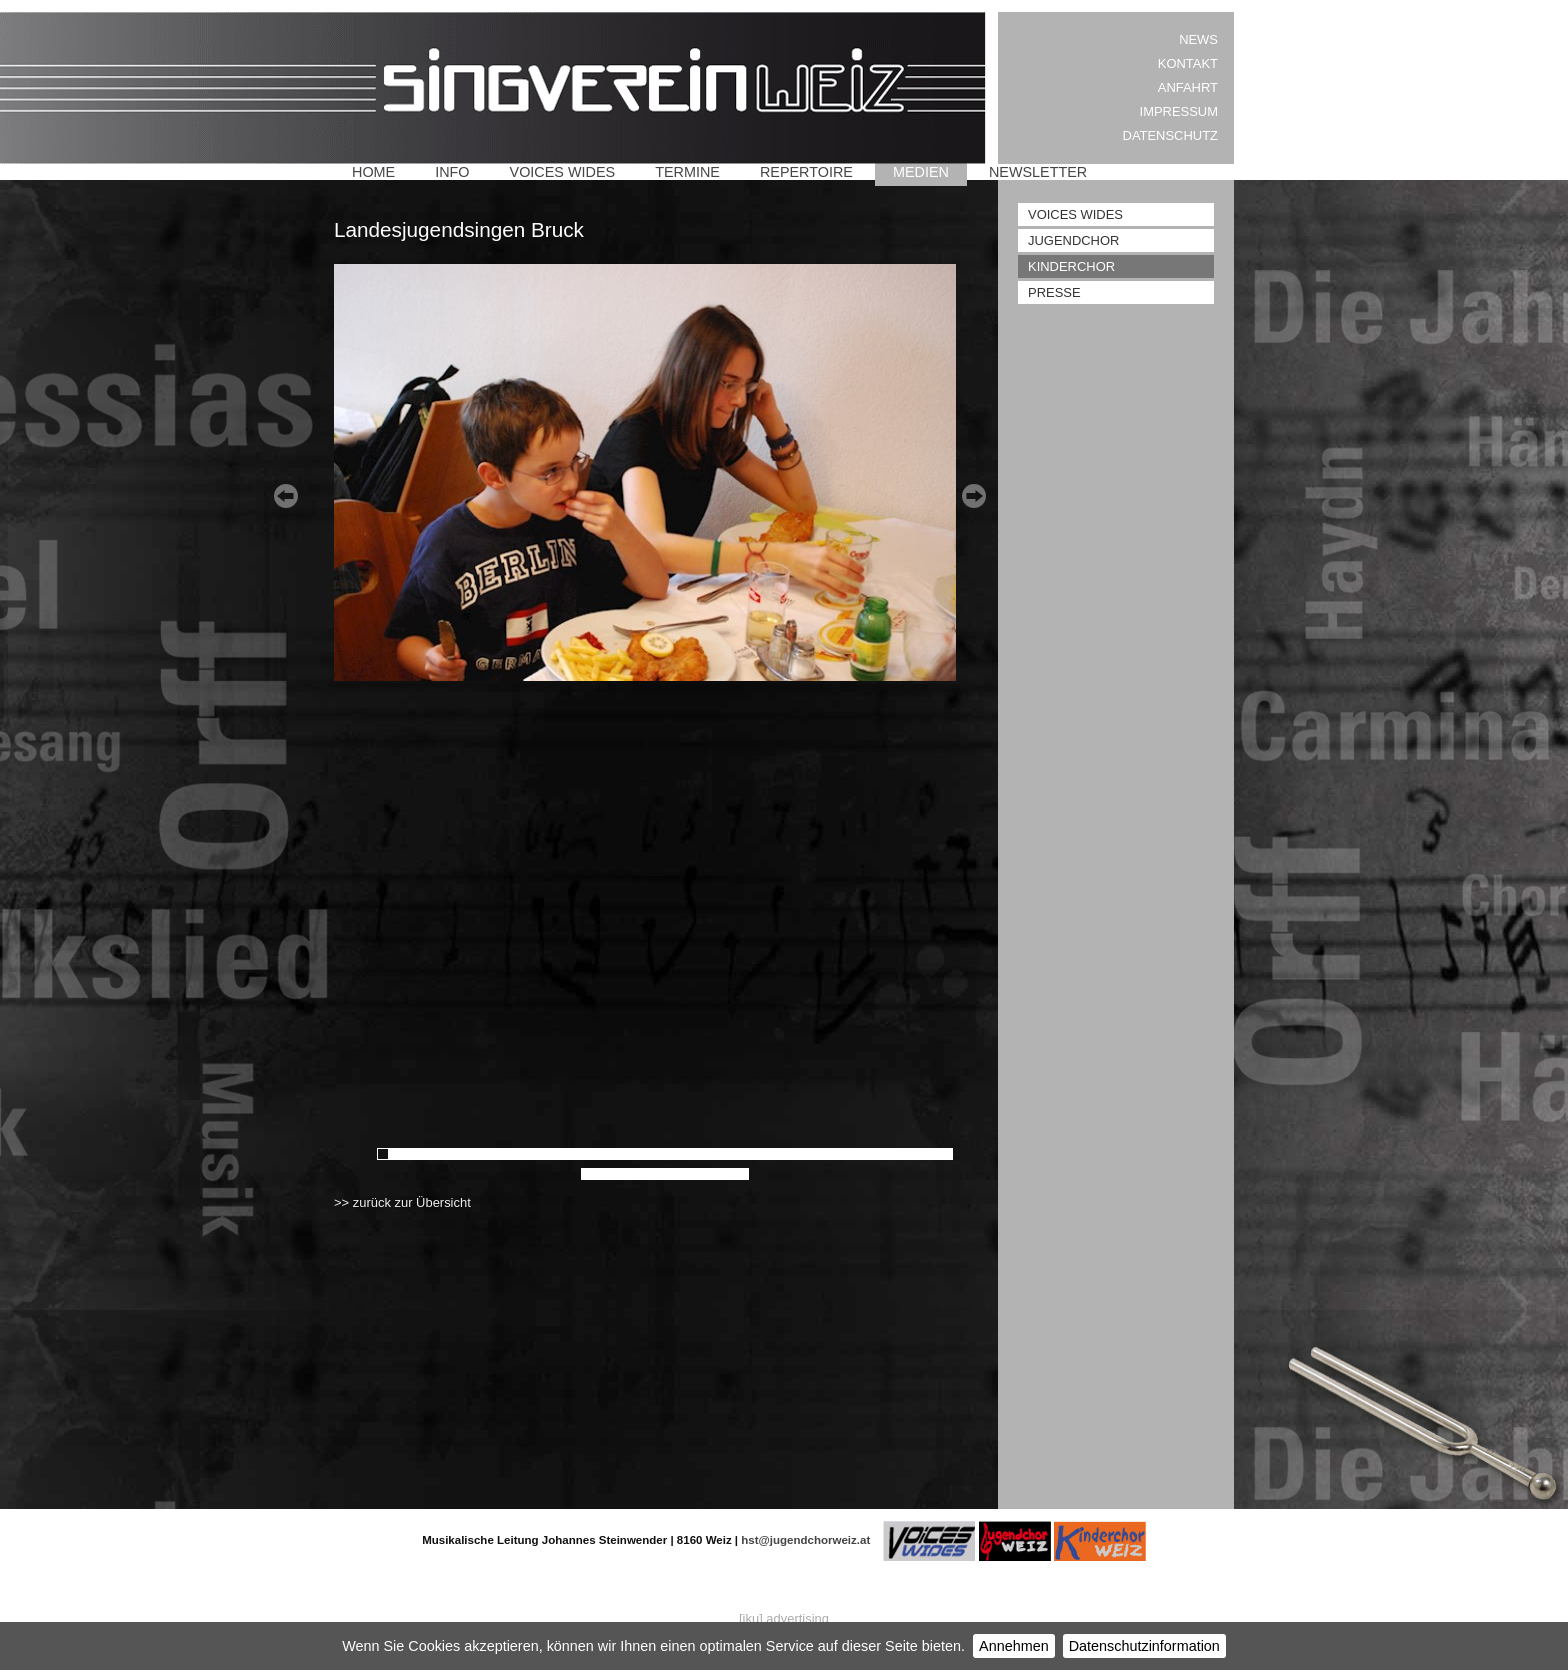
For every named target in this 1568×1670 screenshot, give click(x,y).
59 (707, 1174)
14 (539, 1154)
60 (719, 1174)
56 (671, 1174)
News (1198, 39)
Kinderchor (1071, 266)
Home (373, 172)
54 (647, 1174)
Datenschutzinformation (1144, 1646)
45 (911, 1154)
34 (779, 1154)
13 (527, 1154)
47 (935, 1154)
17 (575, 1154)
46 (923, 1154)
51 (611, 1174)
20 (611, 1154)
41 (863, 1154)
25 (671, 1154)
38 (827, 1154)
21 (623, 1154)
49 (587, 1174)
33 (767, 1154)
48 (947, 1154)
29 (719, 1154)
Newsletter (1038, 172)
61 (731, 1174)
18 (587, 1154)
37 (815, 1154)
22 (635, 1154)
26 (683, 1154)
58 (695, 1174)
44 (899, 1154)
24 (659, 1154)
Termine (687, 172)
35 (791, 1154)
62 (743, 1174)
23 (647, 1154)
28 (707, 1154)
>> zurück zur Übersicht (402, 1202)
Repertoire (806, 172)
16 (563, 1154)
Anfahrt (1188, 87)
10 (491, 1154)
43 (887, 1154)
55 (659, 1174)
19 (599, 1154)
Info (452, 172)
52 (623, 1174)
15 (551, 1154)
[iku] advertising (784, 1618)
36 (803, 1154)
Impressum (1179, 111)
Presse (1054, 292)
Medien (921, 172)
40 (851, 1154)
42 (875, 1154)
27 (695, 1154)
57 (683, 1174)
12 (515, 1154)
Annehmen (1014, 1646)
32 (755, 1154)
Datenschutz (1170, 135)
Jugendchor (1073, 240)
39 (839, 1154)
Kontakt (1188, 63)
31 (743, 1154)
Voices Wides (563, 172)
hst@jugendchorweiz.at (805, 1540)
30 (731, 1154)
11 (503, 1154)
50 (599, 1174)
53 (635, 1174)
